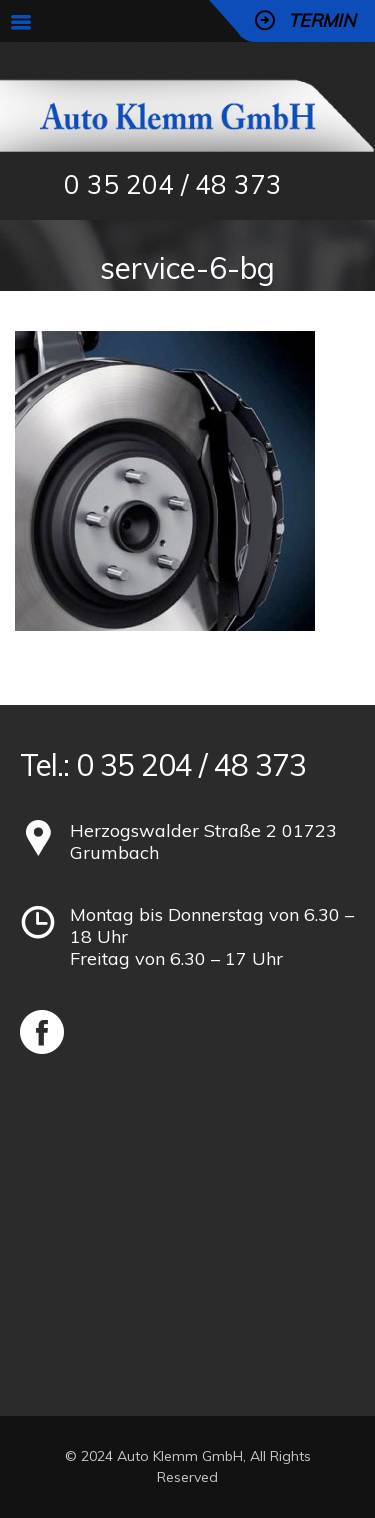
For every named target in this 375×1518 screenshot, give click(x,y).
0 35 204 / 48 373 (173, 184)
